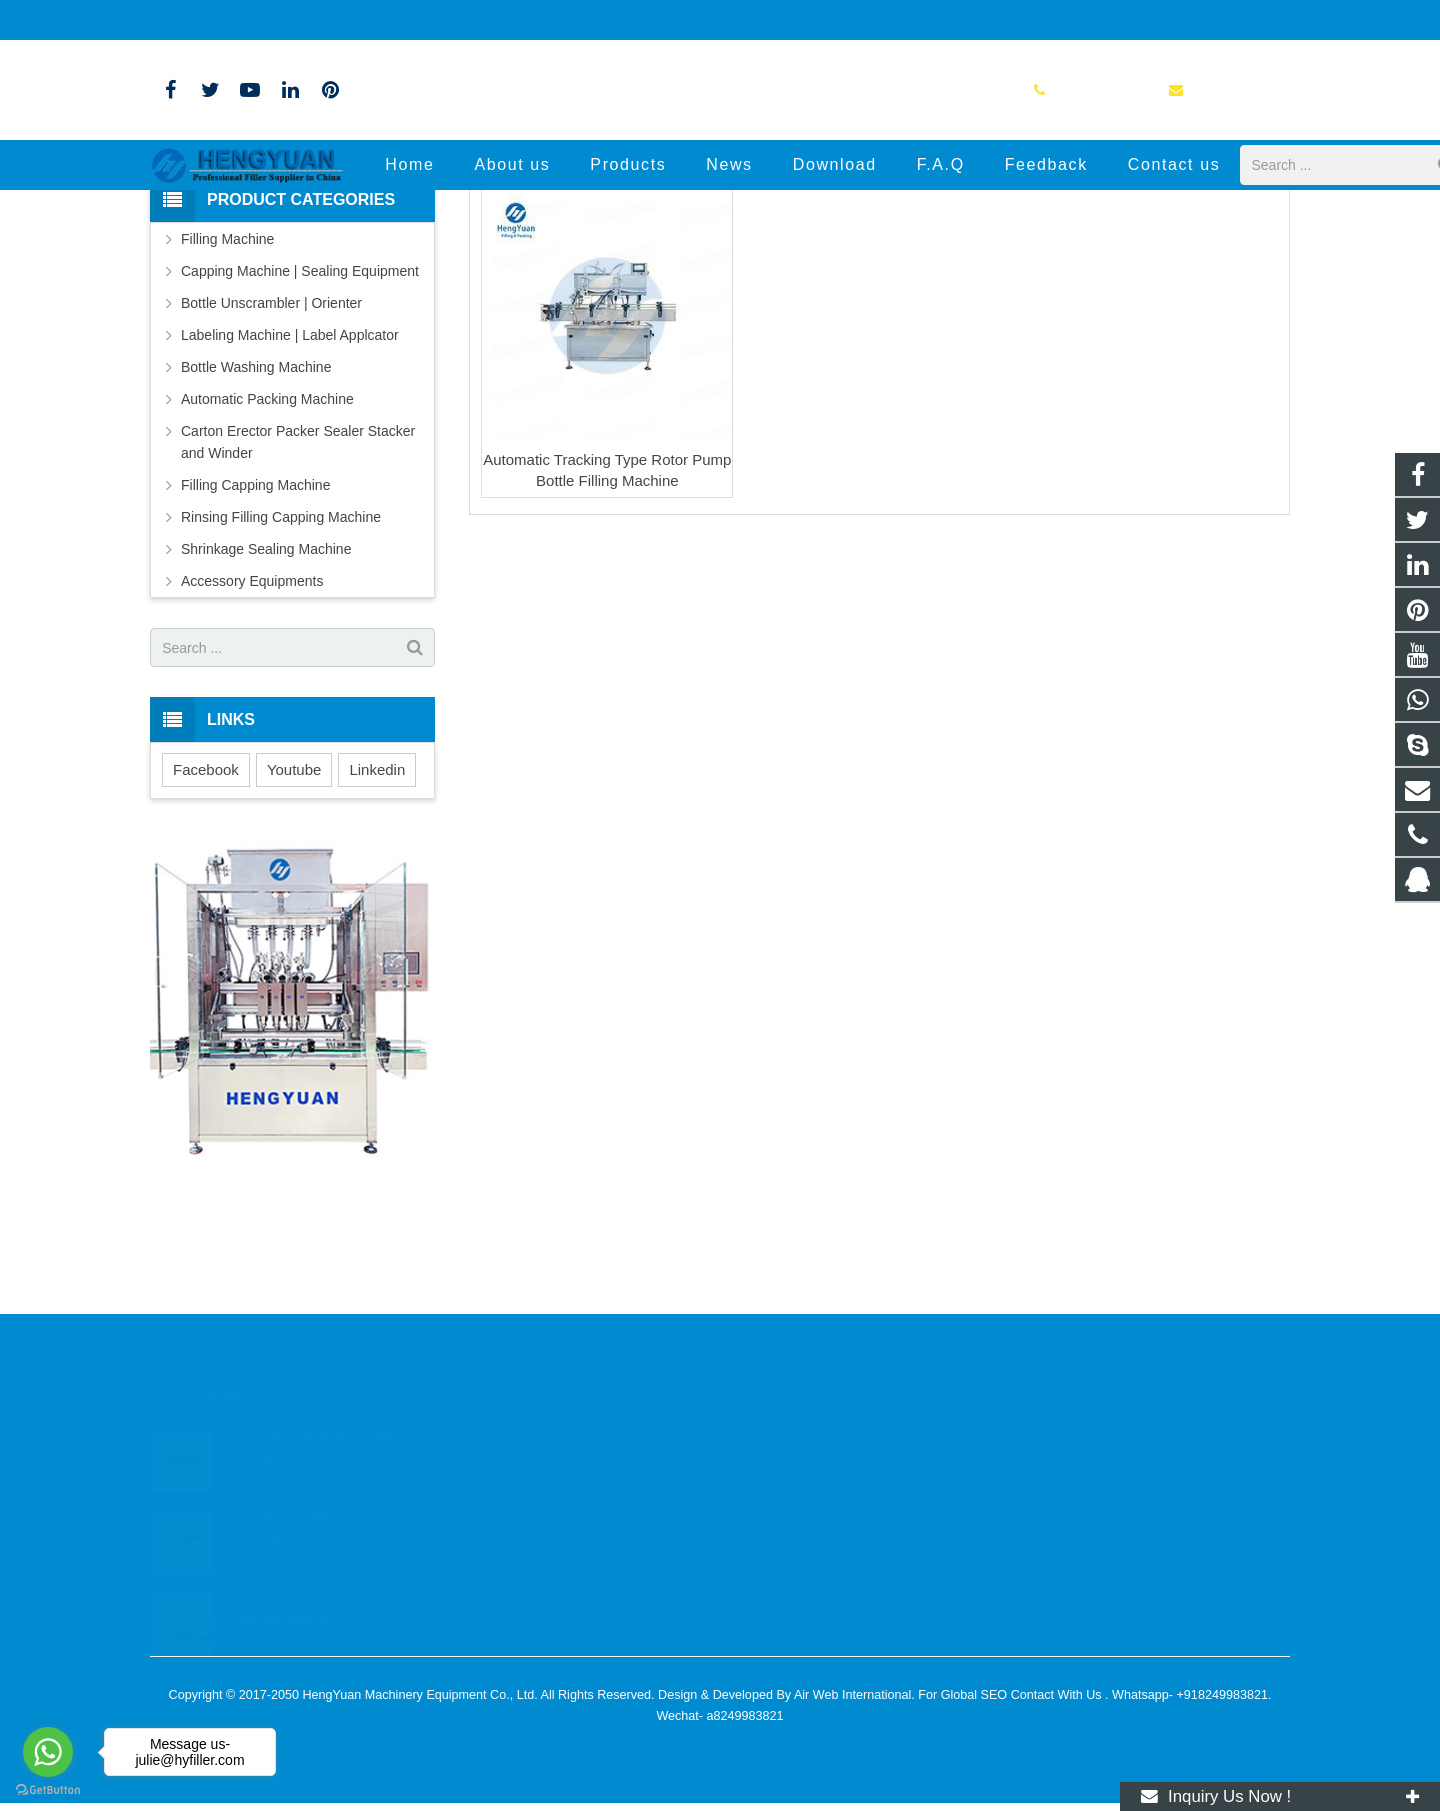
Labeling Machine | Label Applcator (290, 497)
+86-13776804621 (218, 20)
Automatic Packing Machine (267, 561)
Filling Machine (227, 401)
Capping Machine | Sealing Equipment (300, 433)
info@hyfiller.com (352, 20)
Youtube (294, 931)
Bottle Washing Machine (256, 529)
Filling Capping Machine (255, 647)
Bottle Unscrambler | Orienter (271, 465)
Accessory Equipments (252, 743)
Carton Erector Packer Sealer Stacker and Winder (298, 604)
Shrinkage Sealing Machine (266, 711)
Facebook (206, 931)
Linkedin (377, 931)
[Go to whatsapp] (48, 1752)
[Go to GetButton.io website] (48, 1790)
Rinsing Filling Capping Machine (281, 679)
